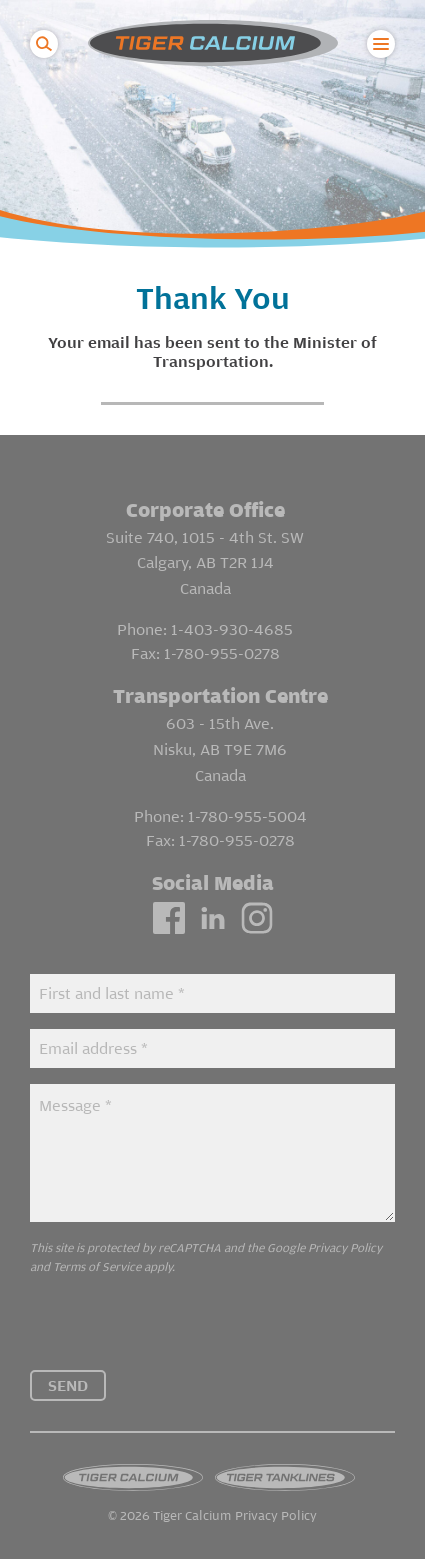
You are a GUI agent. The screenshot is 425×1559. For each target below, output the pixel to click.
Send (68, 1385)
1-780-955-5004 (247, 816)
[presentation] (182, 1331)
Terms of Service (97, 1266)
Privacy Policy (345, 1247)
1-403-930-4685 (232, 629)
